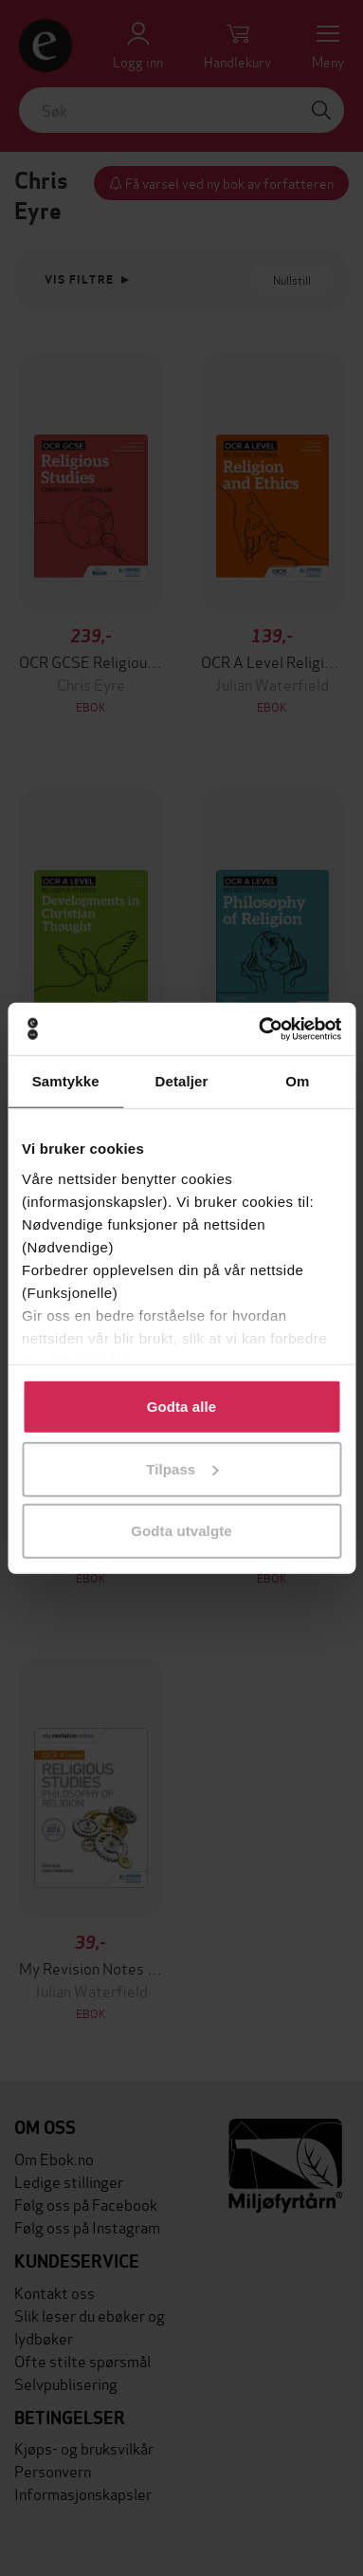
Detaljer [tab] (182, 1081)
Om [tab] (297, 1081)
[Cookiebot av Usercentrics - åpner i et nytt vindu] (259, 1028)
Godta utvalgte (181, 1531)
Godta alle (182, 1407)
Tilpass (182, 1468)
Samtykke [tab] (66, 1081)
